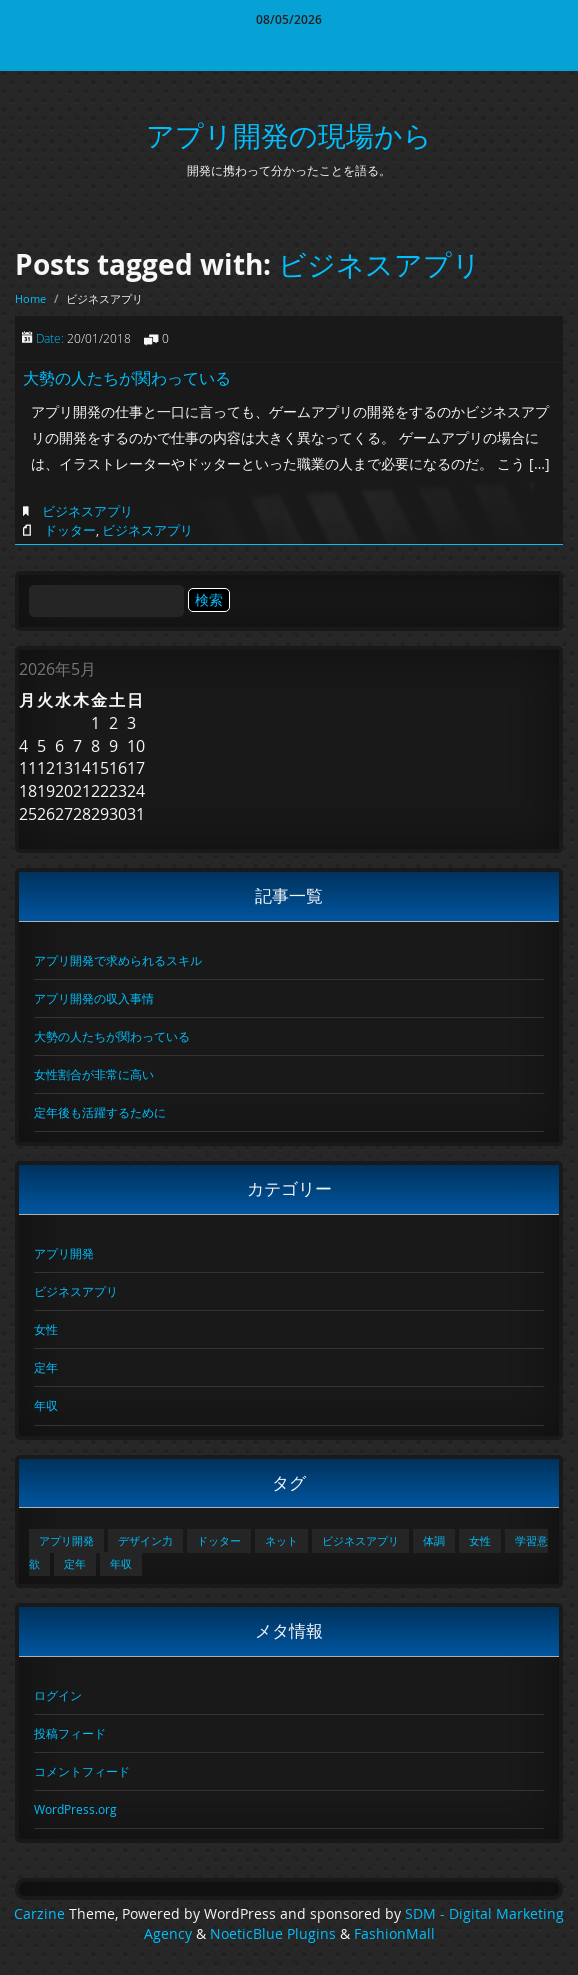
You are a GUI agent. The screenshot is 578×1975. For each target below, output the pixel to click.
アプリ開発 (64, 1253)
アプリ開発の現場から (289, 135)
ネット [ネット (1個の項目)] (281, 1541)
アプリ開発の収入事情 (94, 998)
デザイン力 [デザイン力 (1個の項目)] (145, 1541)
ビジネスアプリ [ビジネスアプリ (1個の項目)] (360, 1541)
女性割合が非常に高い (94, 1074)
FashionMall (394, 1934)
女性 (46, 1329)
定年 (46, 1367)
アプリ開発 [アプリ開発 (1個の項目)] (66, 1541)
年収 (46, 1405)
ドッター (70, 530)
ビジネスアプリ (379, 264)
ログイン (58, 1695)
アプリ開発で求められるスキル (118, 960)
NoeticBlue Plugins (273, 1934)
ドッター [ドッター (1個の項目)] (219, 1541)
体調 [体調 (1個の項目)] (434, 1541)
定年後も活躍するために (100, 1112)
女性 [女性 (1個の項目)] (480, 1541)
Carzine (41, 1914)
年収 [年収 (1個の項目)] (121, 1564)
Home (30, 298)
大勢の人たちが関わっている (127, 378)
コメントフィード (82, 1771)
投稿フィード (70, 1733)
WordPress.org (75, 1809)
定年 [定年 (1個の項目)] (75, 1564)
